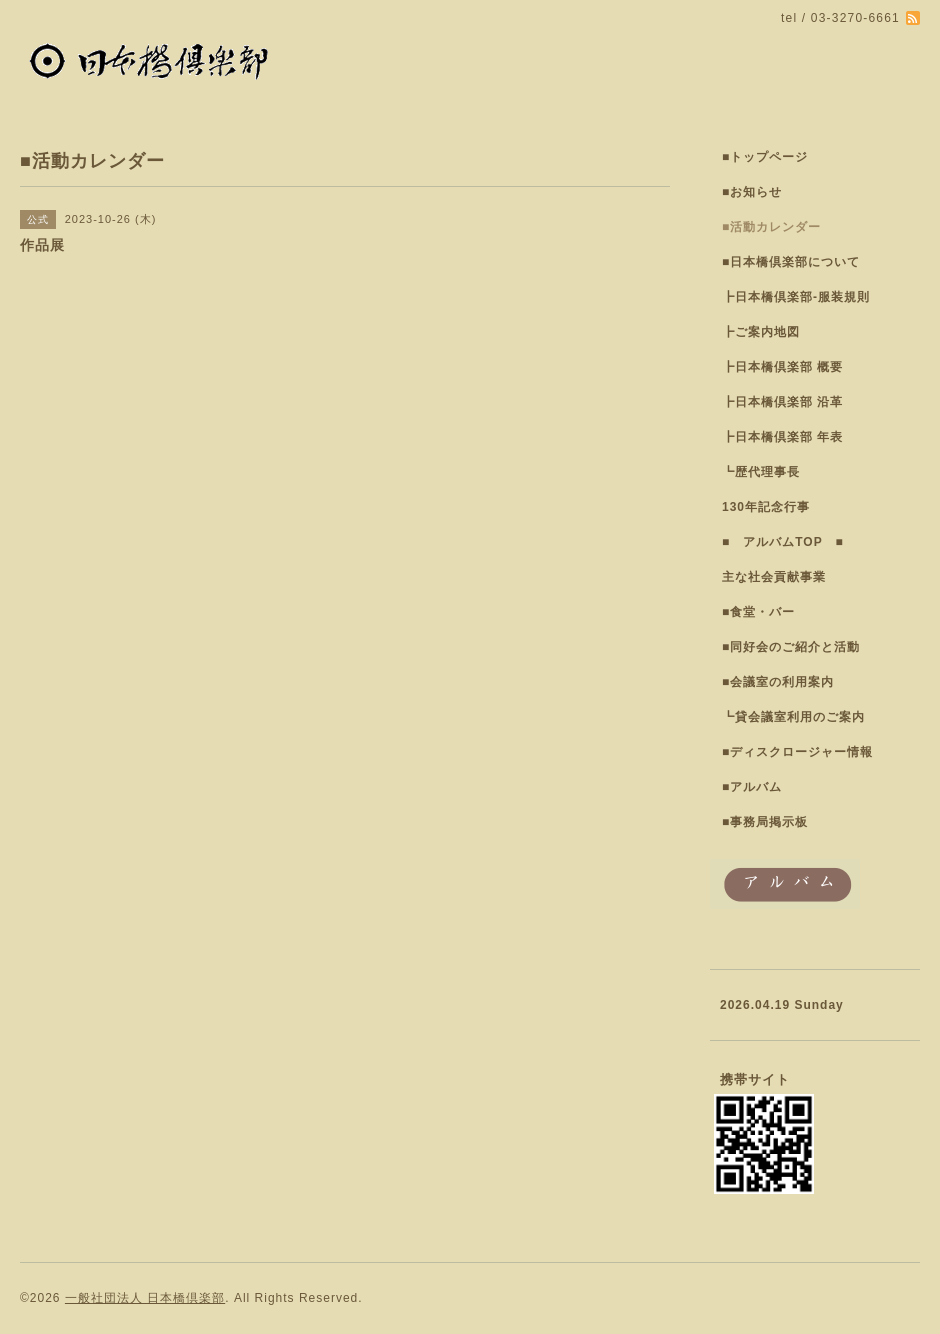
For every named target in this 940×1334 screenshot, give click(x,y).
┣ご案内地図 (761, 332)
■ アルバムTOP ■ (783, 542)
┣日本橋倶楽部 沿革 (782, 402)
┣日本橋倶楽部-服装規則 (796, 297)
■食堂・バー (758, 612)
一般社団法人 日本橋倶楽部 (145, 1298)
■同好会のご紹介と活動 (791, 647)
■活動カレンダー (771, 227)
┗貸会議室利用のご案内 (793, 717)
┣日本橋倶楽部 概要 (782, 367)
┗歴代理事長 (761, 472)
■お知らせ (752, 192)
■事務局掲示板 (765, 822)
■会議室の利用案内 (778, 682)
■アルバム (752, 787)
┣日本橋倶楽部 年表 (782, 437)
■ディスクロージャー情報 (797, 752)
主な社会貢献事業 (774, 577)
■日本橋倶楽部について (791, 262)
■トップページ (765, 157)
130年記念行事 (766, 507)
